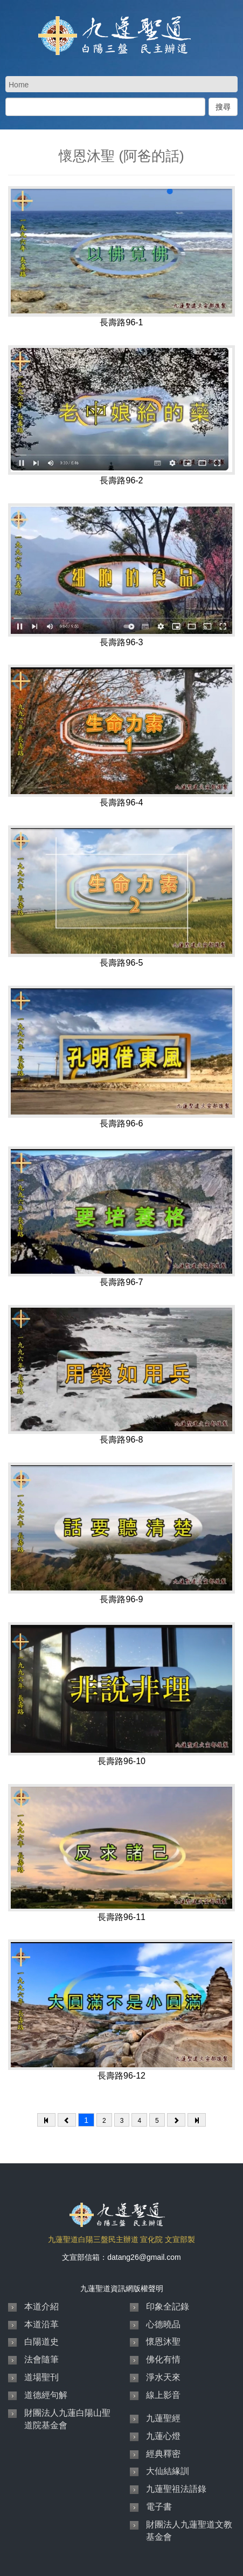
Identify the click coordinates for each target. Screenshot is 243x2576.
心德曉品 (163, 2324)
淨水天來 (163, 2377)
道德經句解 (45, 2395)
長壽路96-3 (121, 642)
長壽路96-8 (121, 1439)
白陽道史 (41, 2341)
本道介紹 (41, 2306)
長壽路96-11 (121, 1917)
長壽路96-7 (121, 1282)
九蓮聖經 (163, 2418)
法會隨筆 (41, 2359)
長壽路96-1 (121, 322)
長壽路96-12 (121, 2075)
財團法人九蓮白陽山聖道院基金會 (67, 2419)
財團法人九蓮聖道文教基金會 (189, 2530)
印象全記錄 (167, 2306)
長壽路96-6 (121, 1123)
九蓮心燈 (163, 2436)
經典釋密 (163, 2453)
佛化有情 (163, 2359)
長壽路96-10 (121, 1761)
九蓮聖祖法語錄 (176, 2488)
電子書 (159, 2506)
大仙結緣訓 (167, 2471)
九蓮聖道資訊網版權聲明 (121, 2288)
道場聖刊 (41, 2377)
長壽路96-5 (121, 962)
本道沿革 (41, 2324)
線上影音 (163, 2395)
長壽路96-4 (121, 802)
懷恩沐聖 (163, 2341)
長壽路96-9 (121, 1599)
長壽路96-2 (121, 480)
